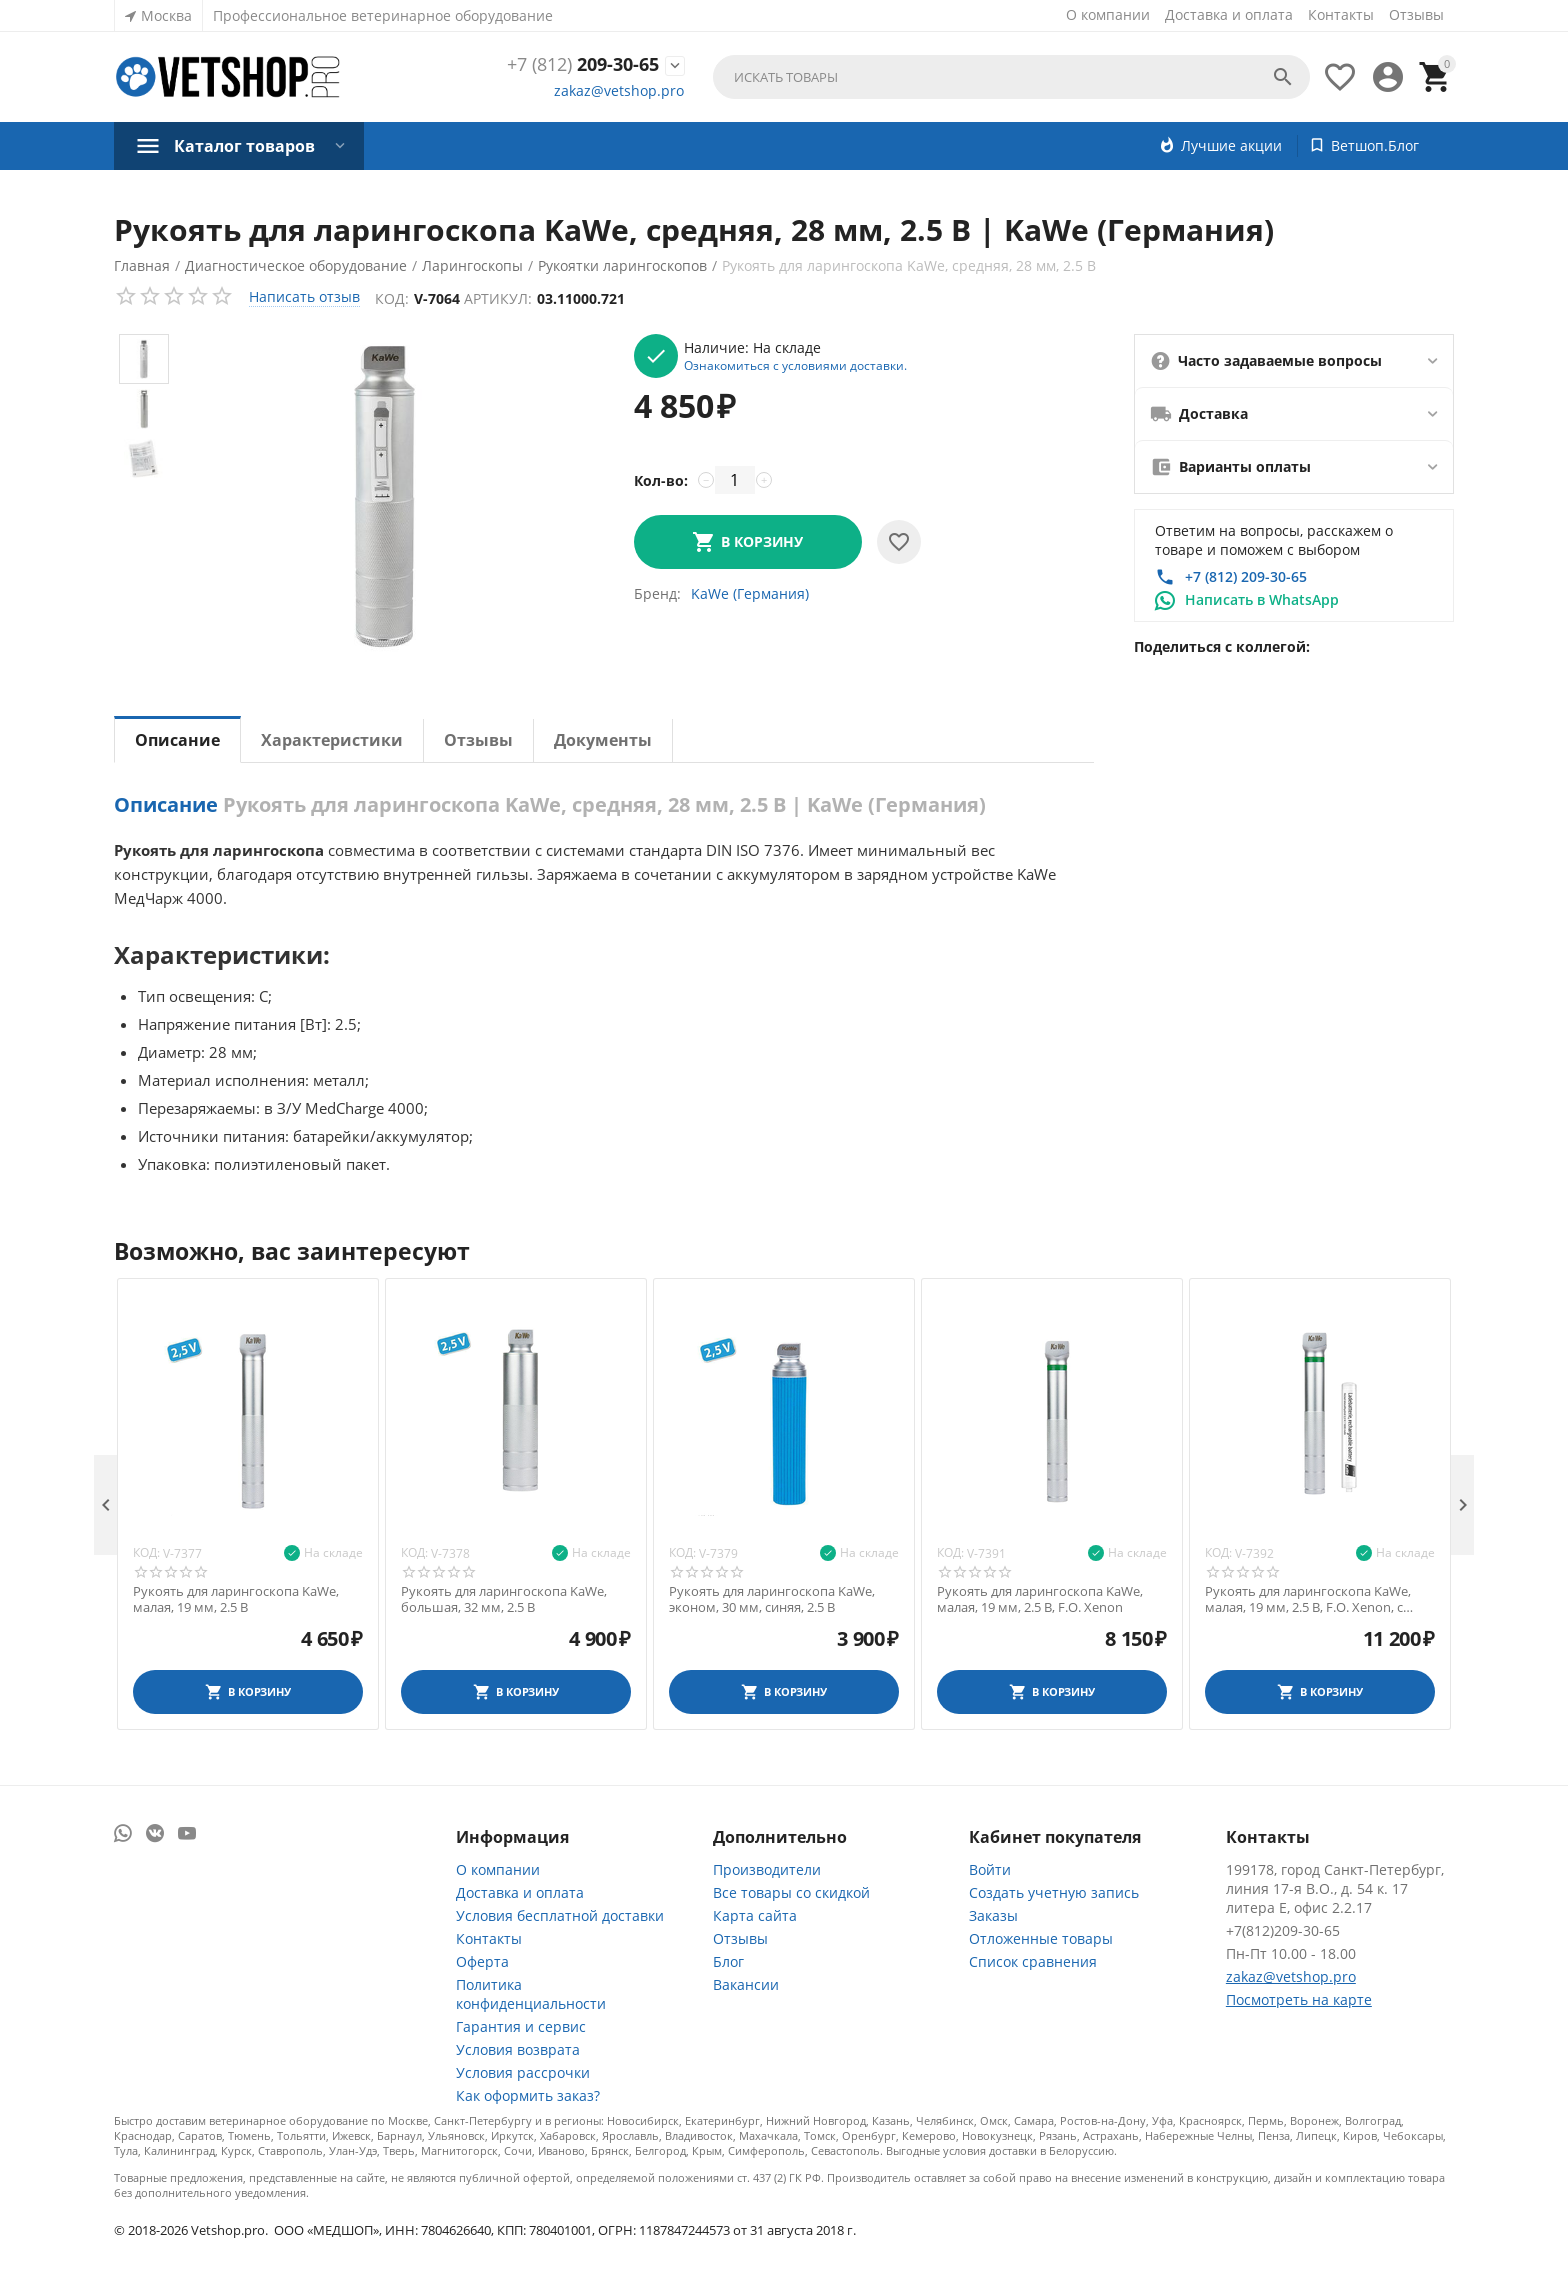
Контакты (1341, 14)
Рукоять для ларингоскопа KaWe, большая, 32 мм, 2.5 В (504, 1599)
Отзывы (1416, 14)
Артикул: (498, 298)
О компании (1108, 14)
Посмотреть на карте (1299, 1999)
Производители (767, 1869)
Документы (603, 740)
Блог (728, 1961)
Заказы (993, 1915)
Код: (392, 298)
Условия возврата (518, 2049)
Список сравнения (1033, 1961)
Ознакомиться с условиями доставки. (795, 365)
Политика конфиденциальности (531, 1994)
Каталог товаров (244, 146)
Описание (177, 740)
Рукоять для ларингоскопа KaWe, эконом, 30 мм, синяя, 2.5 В (772, 1599)
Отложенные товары (1041, 1938)
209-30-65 (583, 65)
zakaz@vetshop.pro (619, 90)
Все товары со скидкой (791, 1892)
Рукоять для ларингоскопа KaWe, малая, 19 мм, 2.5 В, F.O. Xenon (1040, 1599)
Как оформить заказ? (528, 2095)
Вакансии (746, 1984)
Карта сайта (755, 1915)
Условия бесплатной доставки (560, 1915)
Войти (990, 1869)
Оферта (482, 1961)
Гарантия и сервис (521, 2026)
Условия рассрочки (523, 2072)
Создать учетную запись (1054, 1892)
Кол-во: (661, 480)
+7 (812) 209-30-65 (1246, 576)
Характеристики (332, 740)
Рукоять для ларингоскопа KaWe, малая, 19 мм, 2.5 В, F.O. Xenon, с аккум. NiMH (1308, 1599)
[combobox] (1011, 77)
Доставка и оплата (1229, 14)
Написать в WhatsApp (1262, 599)
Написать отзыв (304, 296)
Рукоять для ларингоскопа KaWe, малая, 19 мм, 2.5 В (236, 1599)
